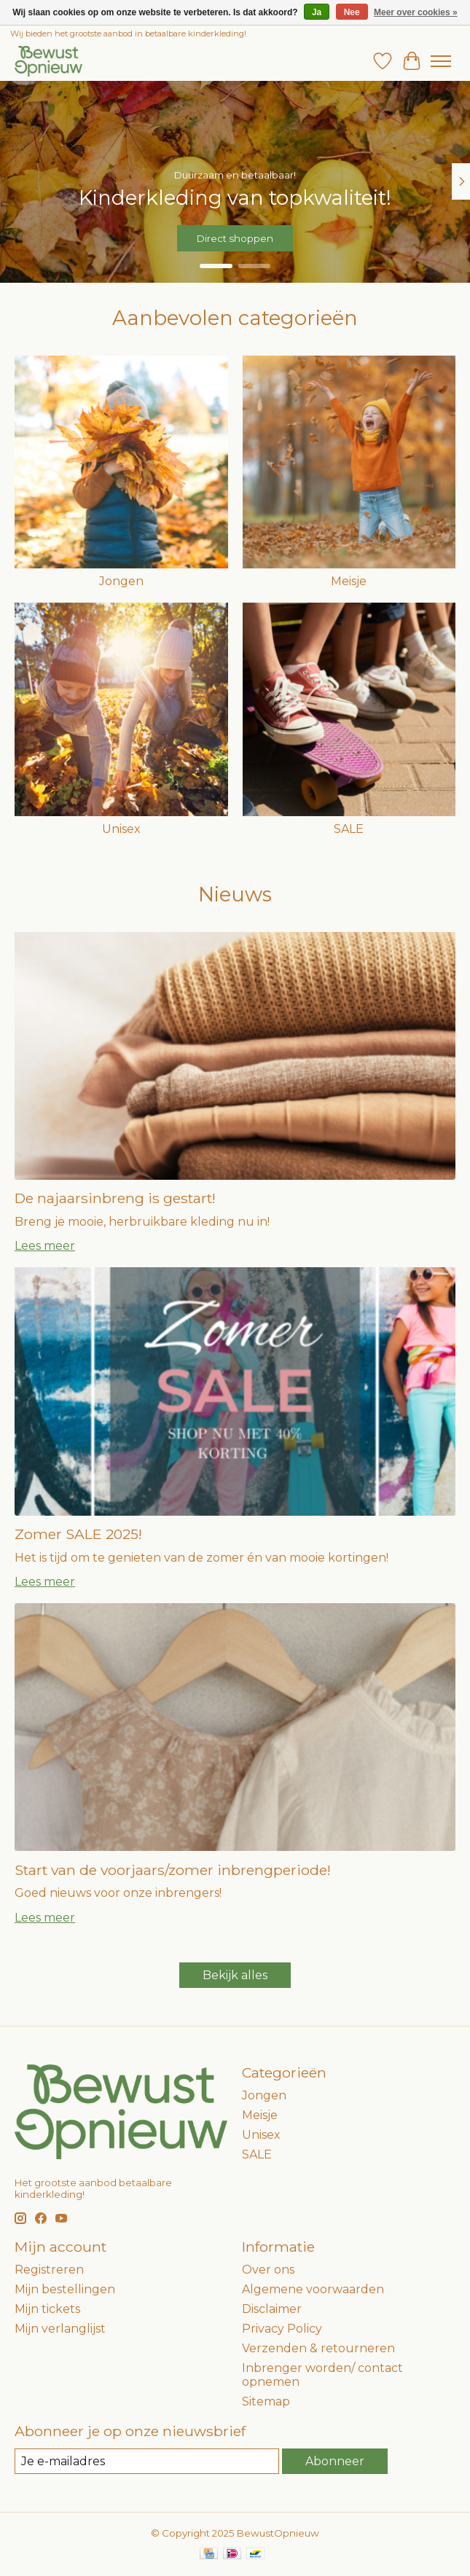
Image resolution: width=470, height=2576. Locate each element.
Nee (352, 12)
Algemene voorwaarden (313, 2289)
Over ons (268, 2269)
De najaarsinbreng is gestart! (115, 1198)
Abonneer (334, 2461)
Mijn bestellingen (65, 2289)
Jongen (121, 581)
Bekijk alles (235, 1975)
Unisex (121, 829)
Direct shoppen (235, 238)
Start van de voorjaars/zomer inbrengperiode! (173, 1870)
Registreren (49, 2269)
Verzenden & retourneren (318, 2348)
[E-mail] (147, 2461)
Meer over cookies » (416, 12)
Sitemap (266, 2401)
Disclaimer (272, 2309)
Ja (316, 12)
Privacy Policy (282, 2329)
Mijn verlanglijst (60, 2329)
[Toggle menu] (440, 61)
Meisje (349, 581)
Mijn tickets (47, 2309)
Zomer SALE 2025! (78, 1534)
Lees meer (45, 1246)
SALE (349, 829)
